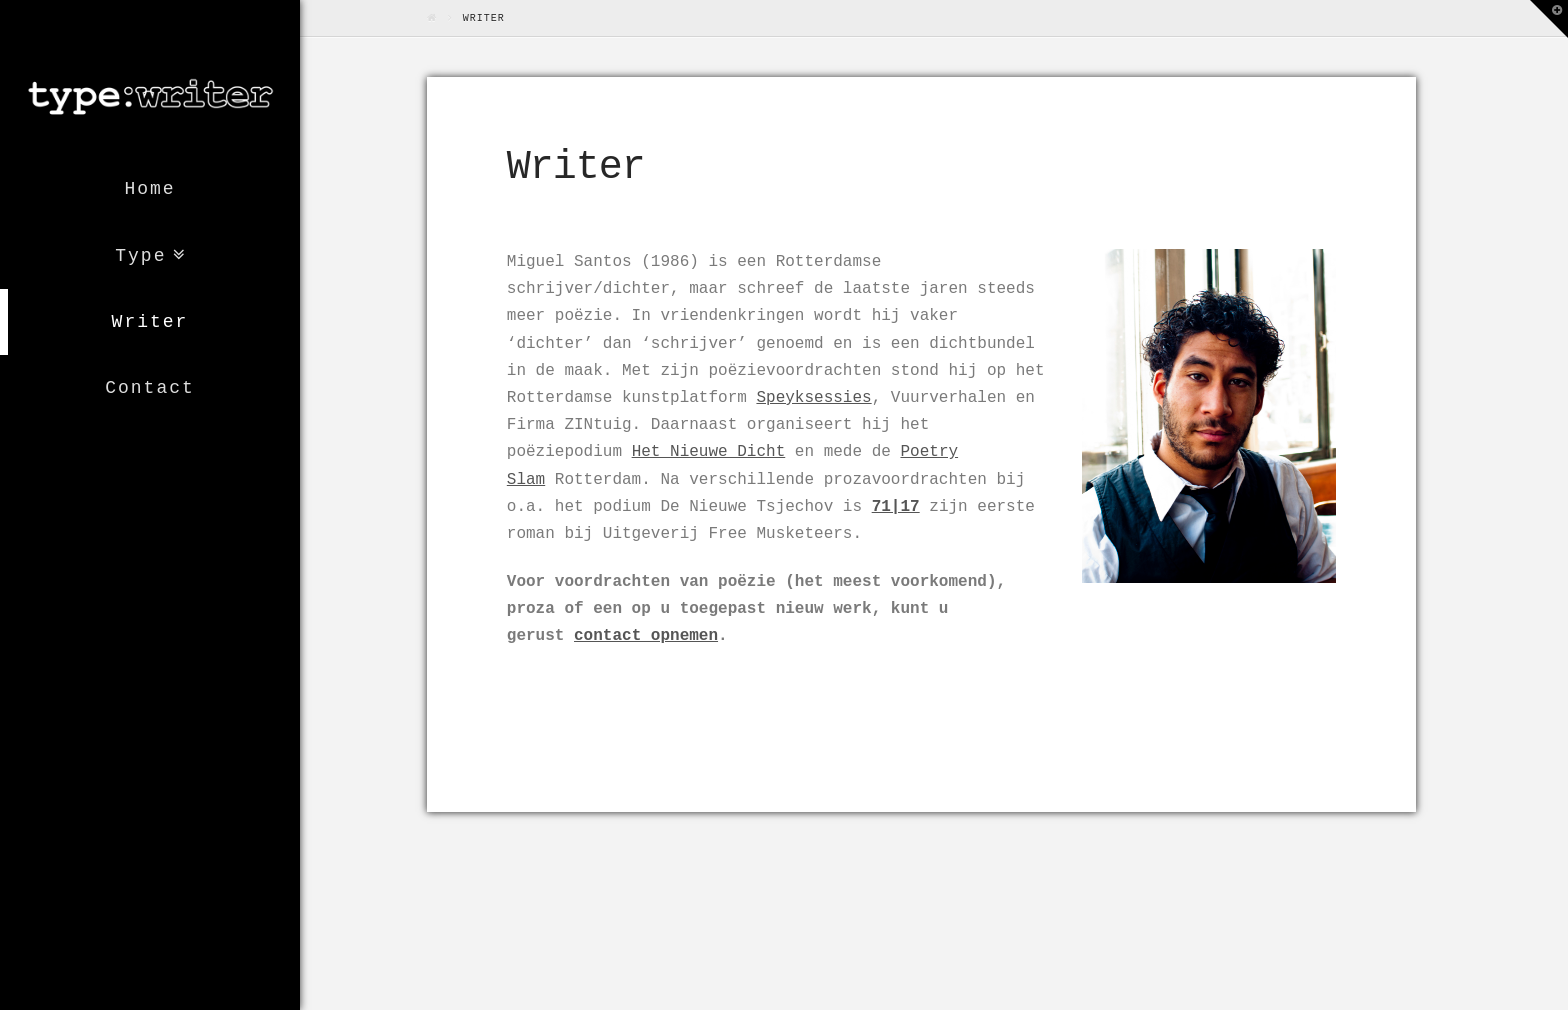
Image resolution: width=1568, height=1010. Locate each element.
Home (149, 189)
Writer (150, 322)
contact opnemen (646, 636)
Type (140, 256)
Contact (150, 388)
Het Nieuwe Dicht (709, 452)
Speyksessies (813, 398)
